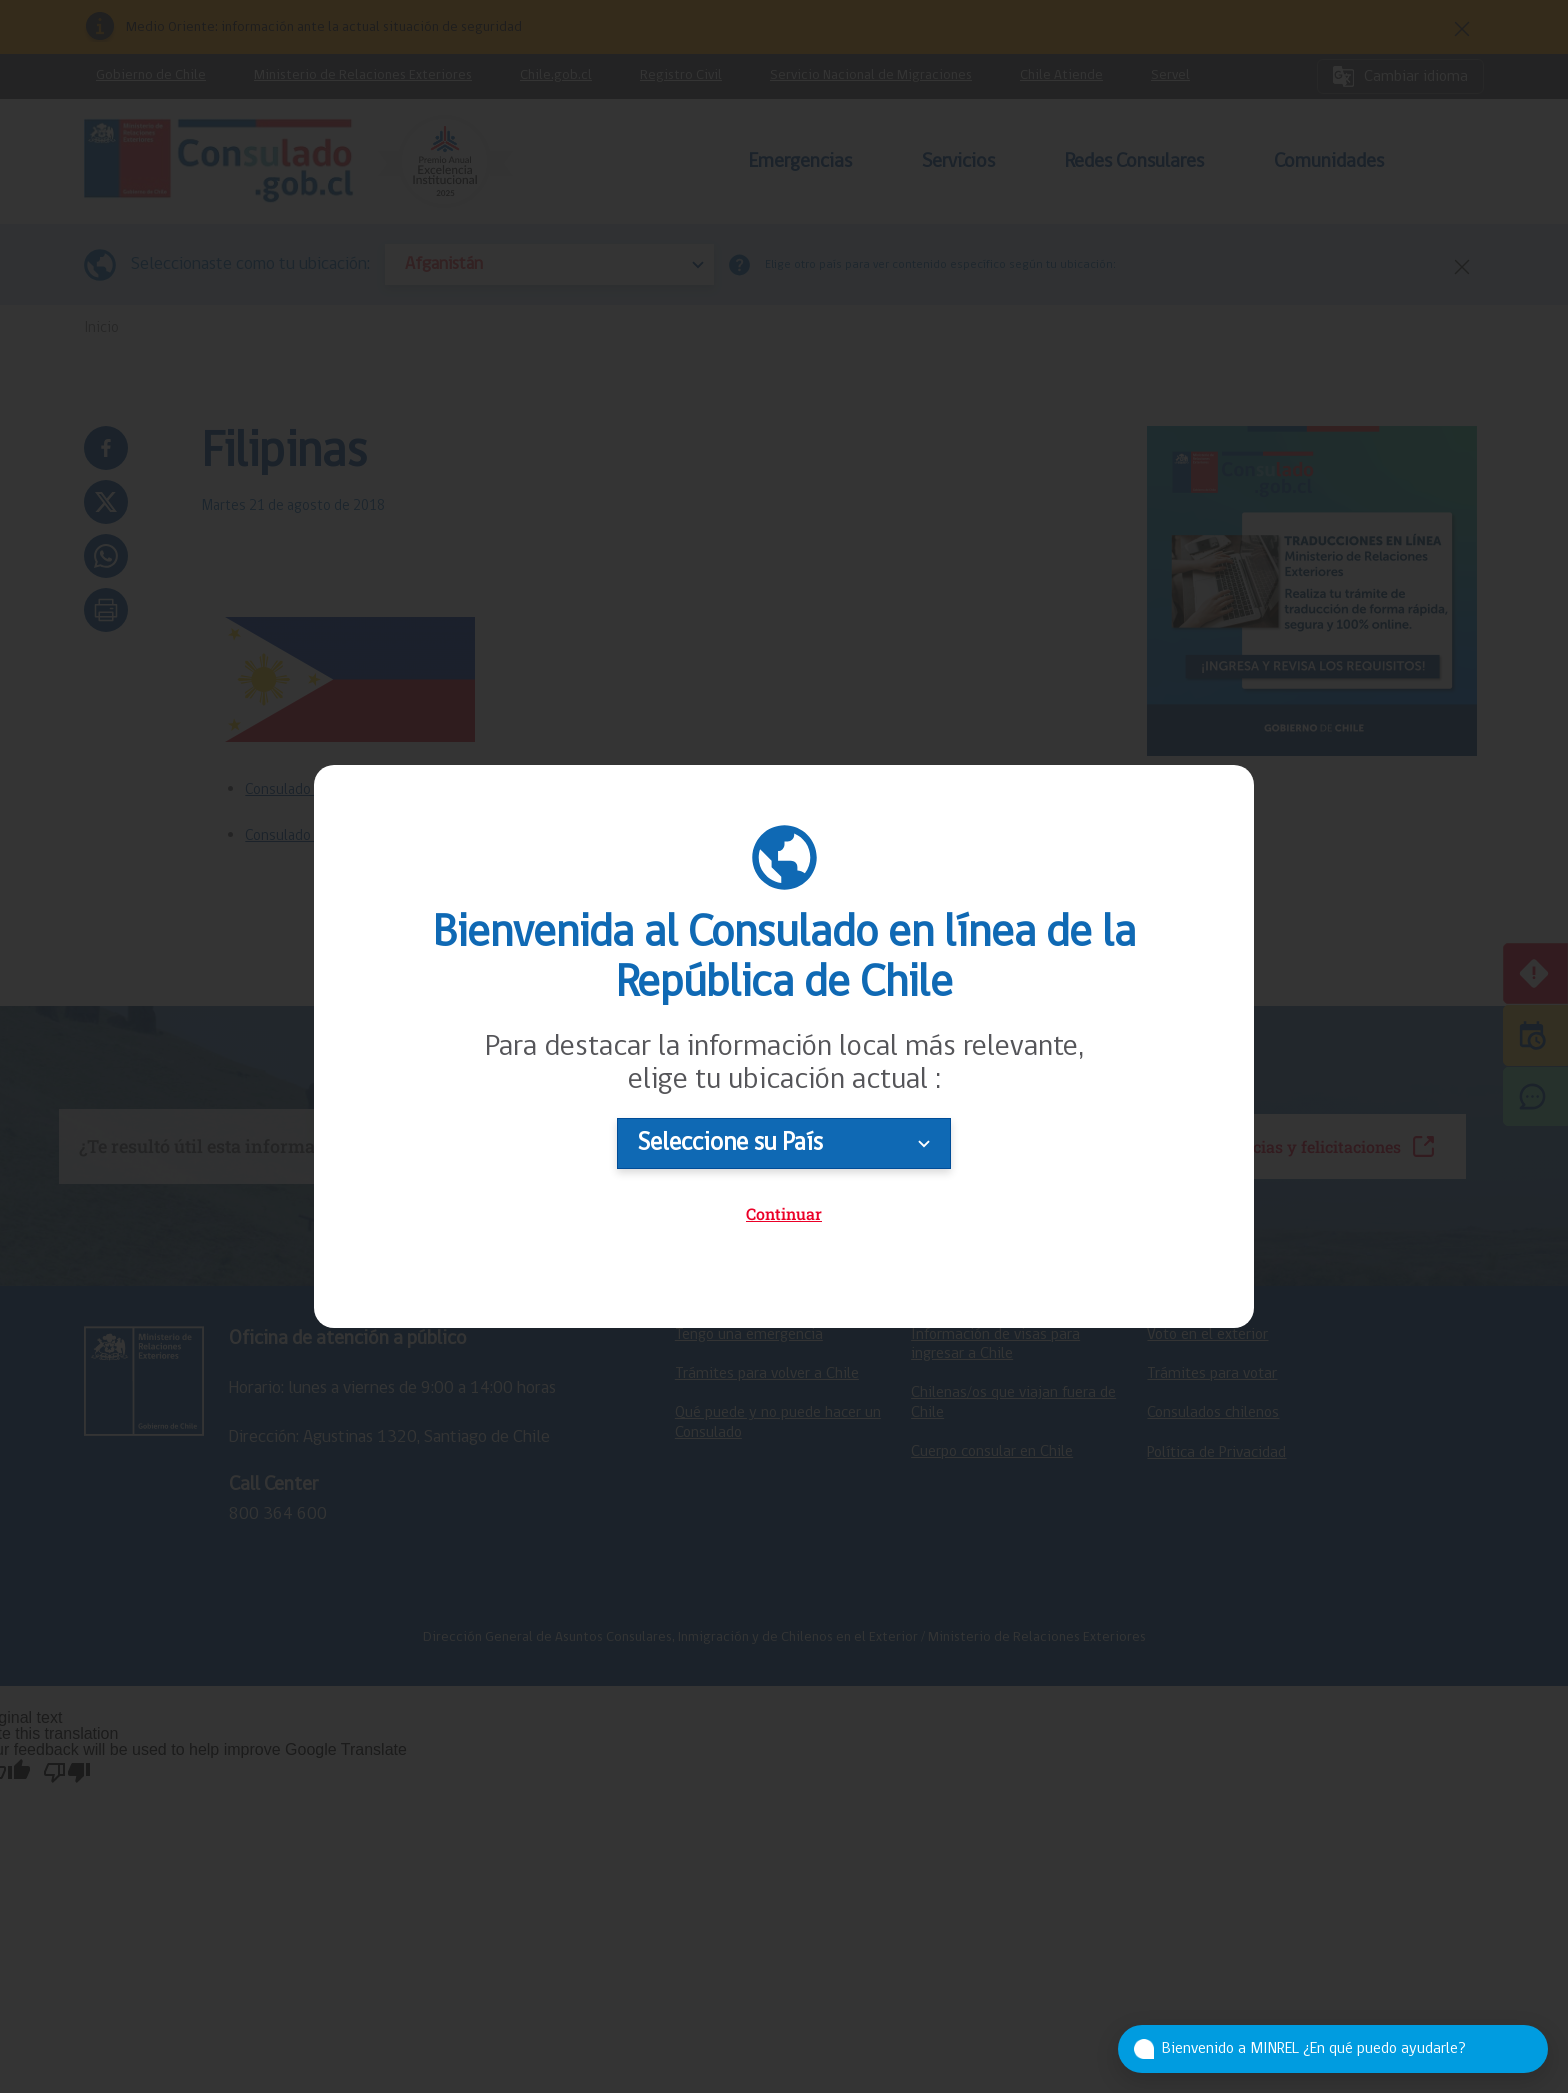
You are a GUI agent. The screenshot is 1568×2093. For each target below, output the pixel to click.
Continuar (784, 1213)
